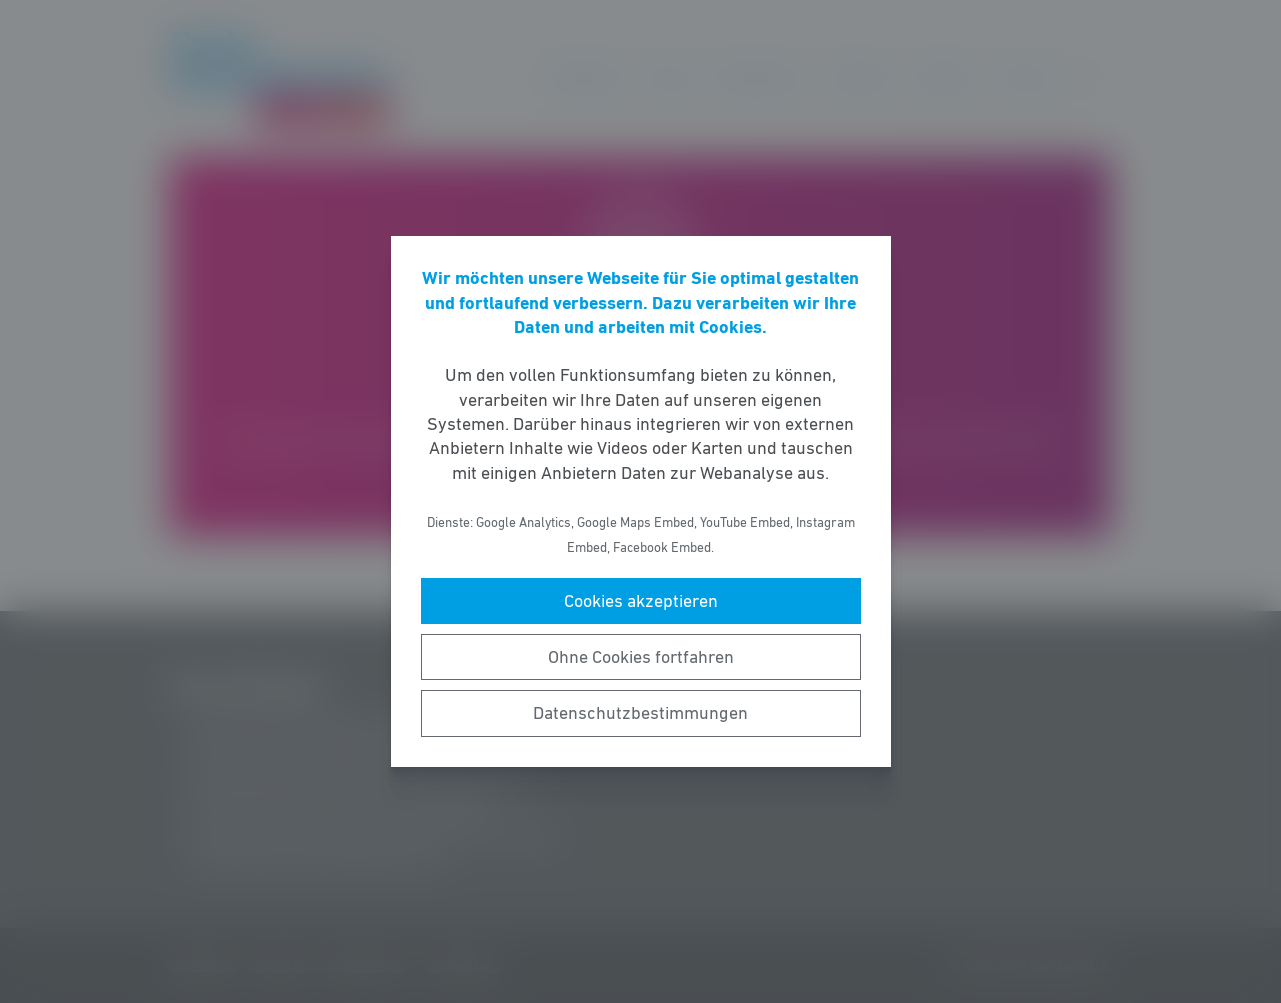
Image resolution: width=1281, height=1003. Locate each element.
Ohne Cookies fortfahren (641, 657)
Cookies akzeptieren (641, 601)
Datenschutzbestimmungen (640, 713)
